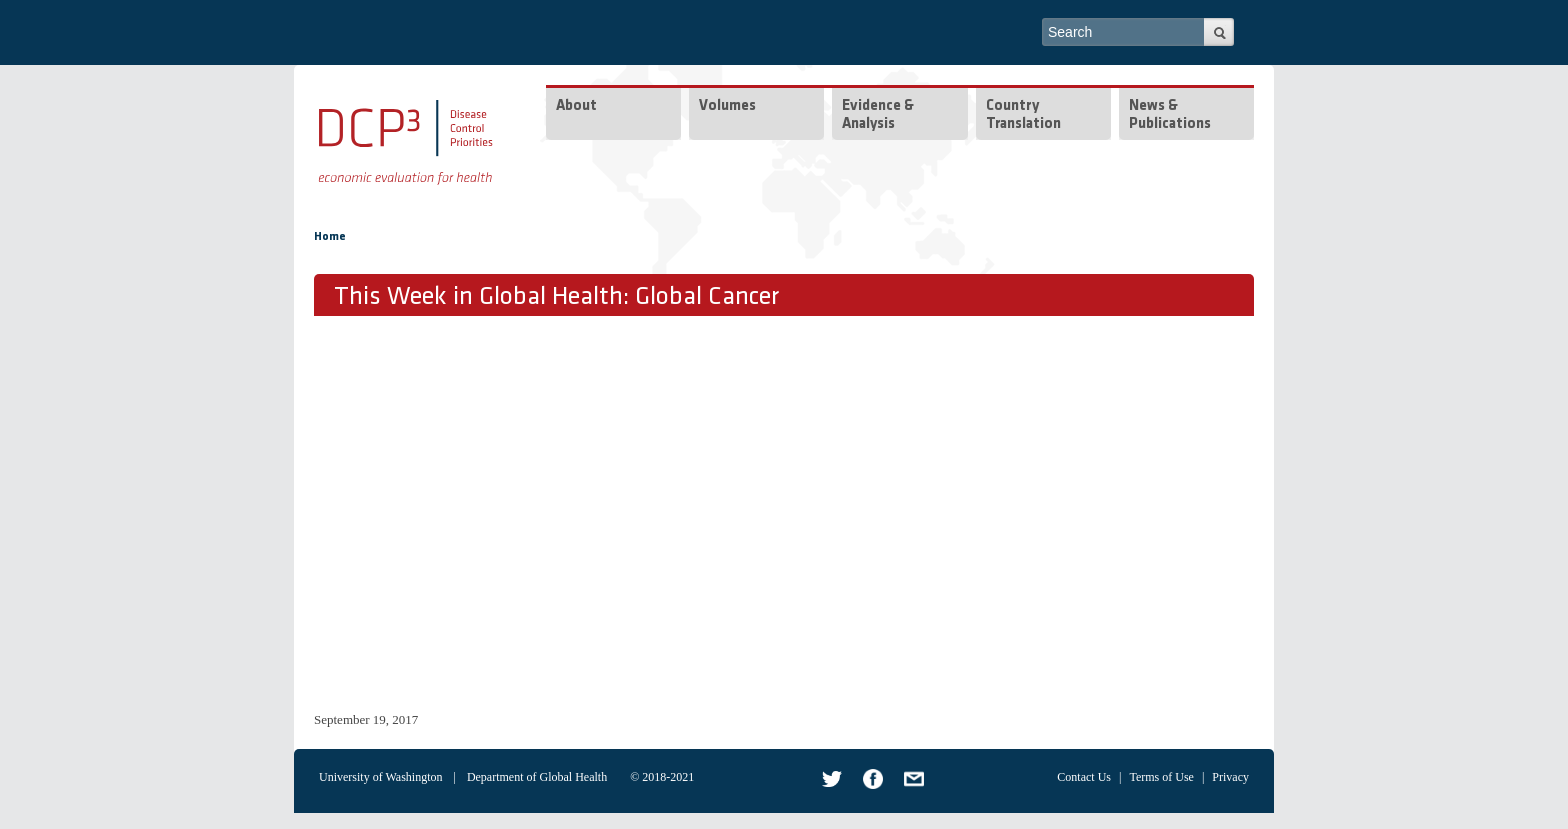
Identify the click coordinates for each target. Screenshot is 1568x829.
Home (330, 237)
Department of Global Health (537, 777)
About (576, 106)
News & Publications (1170, 115)
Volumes (727, 106)
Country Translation (1023, 115)
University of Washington (380, 777)
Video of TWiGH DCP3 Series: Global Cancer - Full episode (634, 511)
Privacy (1230, 777)
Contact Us (1084, 777)
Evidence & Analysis (878, 115)
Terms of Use (1161, 777)
